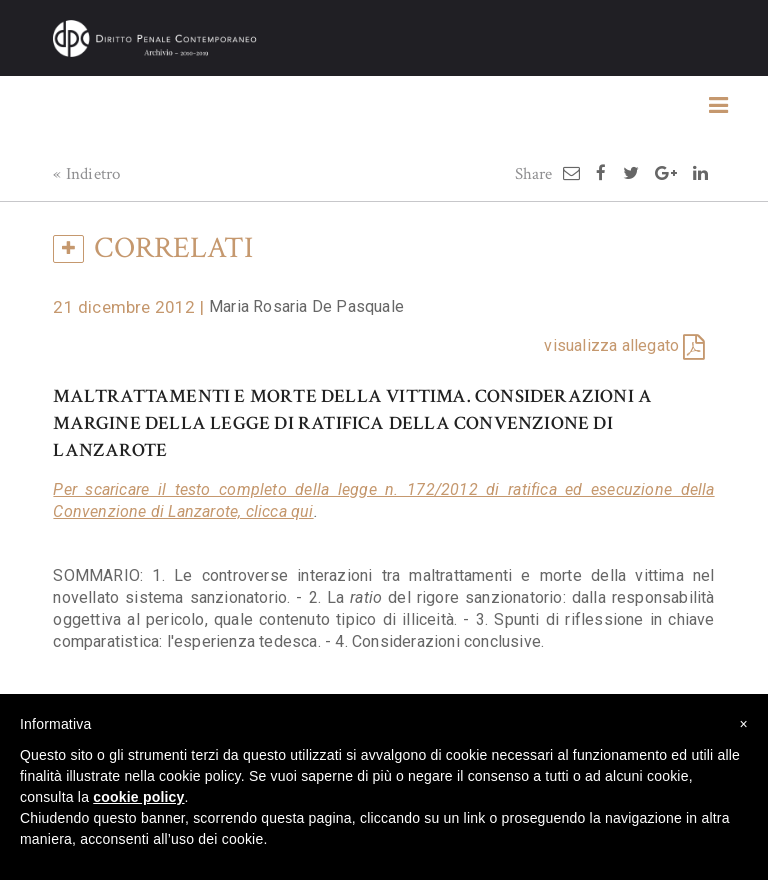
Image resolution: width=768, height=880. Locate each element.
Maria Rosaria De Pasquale (306, 306)
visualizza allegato (611, 345)
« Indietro (86, 174)
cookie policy (138, 797)
